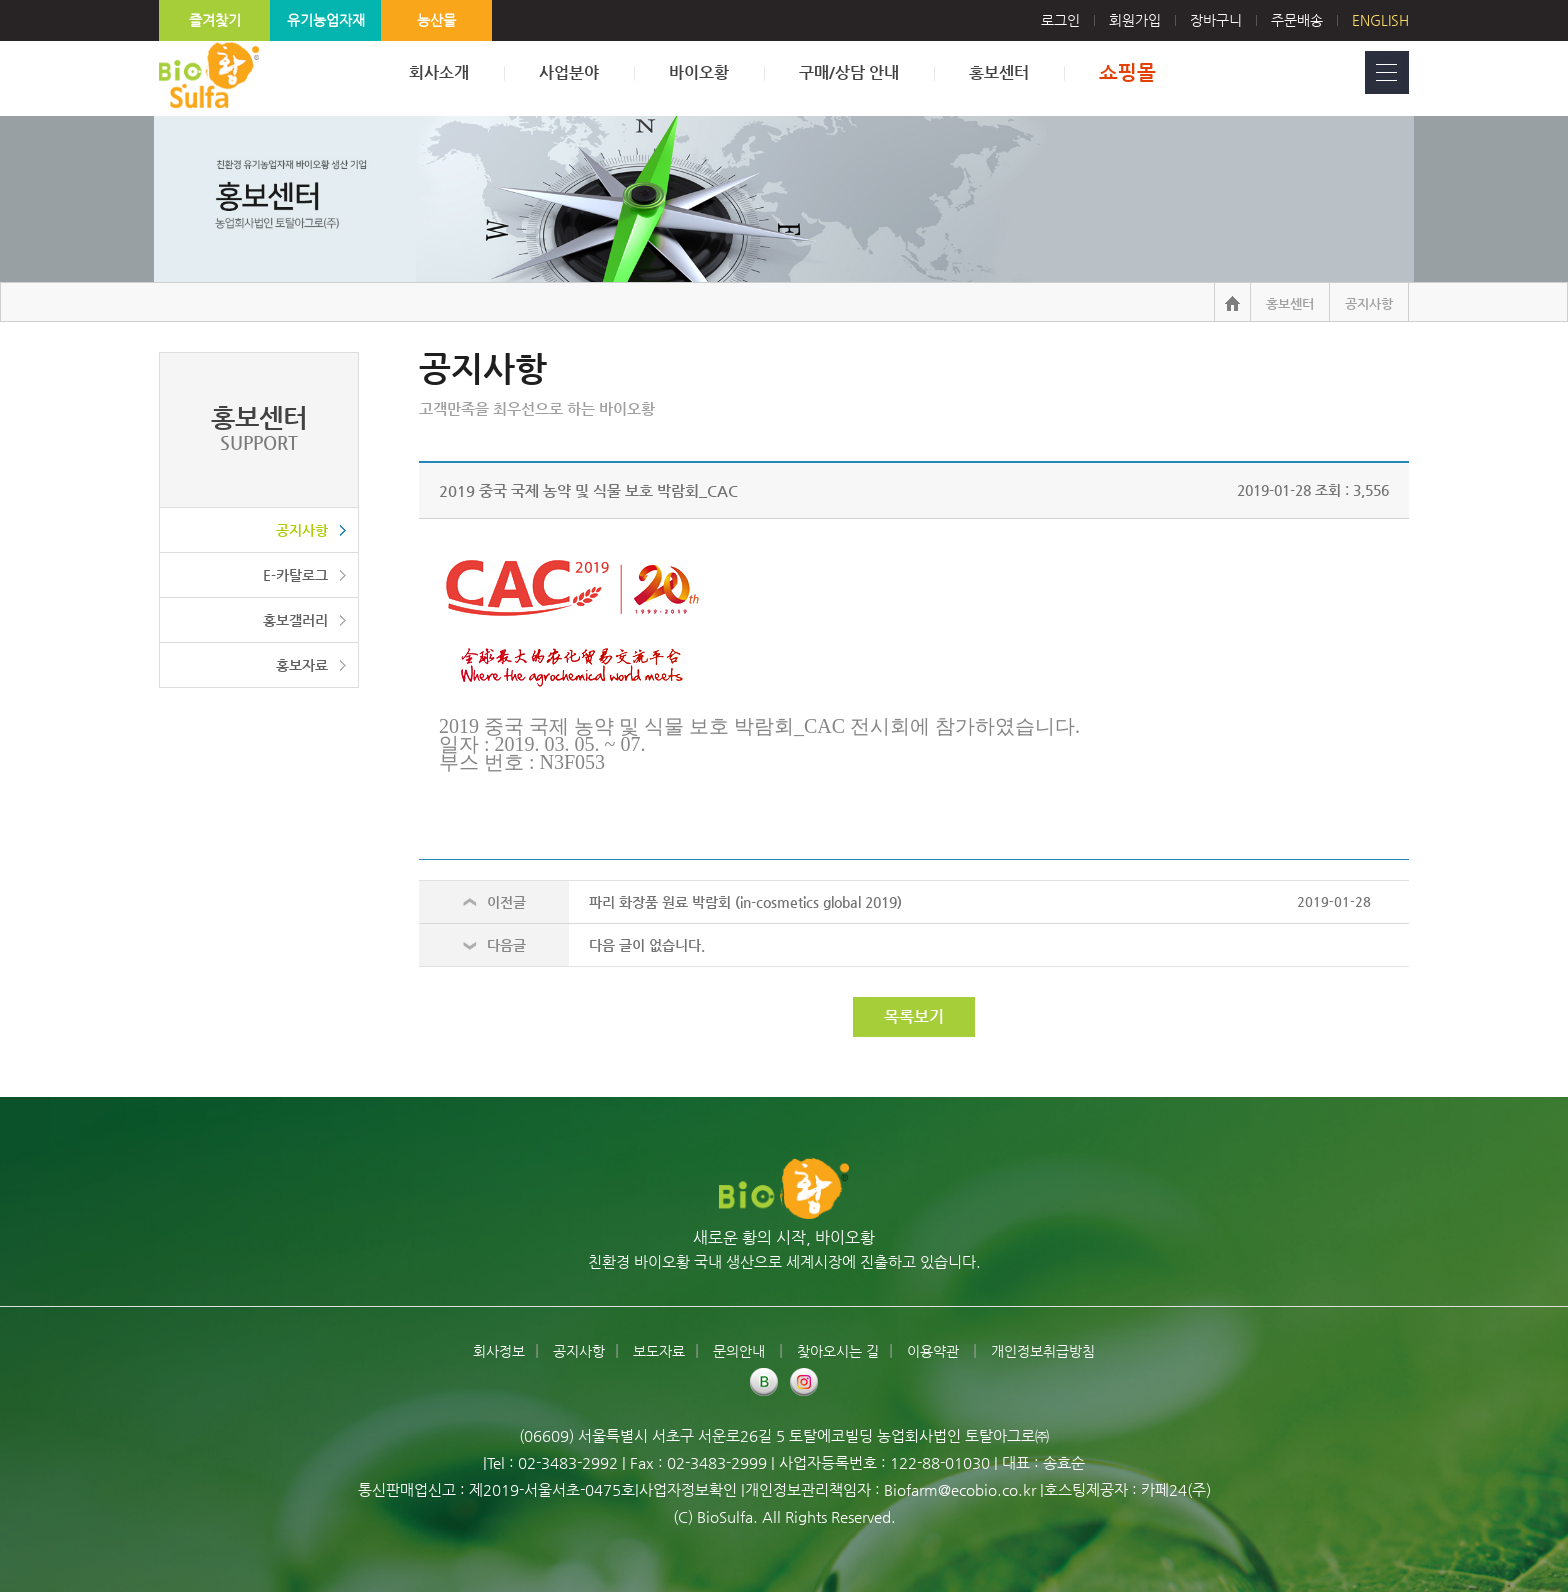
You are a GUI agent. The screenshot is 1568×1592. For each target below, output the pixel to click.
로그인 (1075, 20)
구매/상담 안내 (849, 72)
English (1380, 20)
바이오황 (699, 72)
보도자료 (659, 1351)
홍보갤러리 (295, 620)
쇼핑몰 (1127, 72)
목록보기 (914, 1016)
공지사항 (302, 530)
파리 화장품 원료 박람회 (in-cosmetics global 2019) (745, 902)
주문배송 (1297, 20)
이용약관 (935, 1351)
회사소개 (439, 72)
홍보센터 (999, 72)
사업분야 (569, 72)
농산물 (436, 20)
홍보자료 (302, 665)
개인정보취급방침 (1043, 1351)
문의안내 (741, 1351)
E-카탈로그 (295, 575)
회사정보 (499, 1351)
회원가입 (1135, 20)
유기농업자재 (326, 20)
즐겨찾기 (215, 20)
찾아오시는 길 (838, 1351)
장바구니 (1216, 20)
